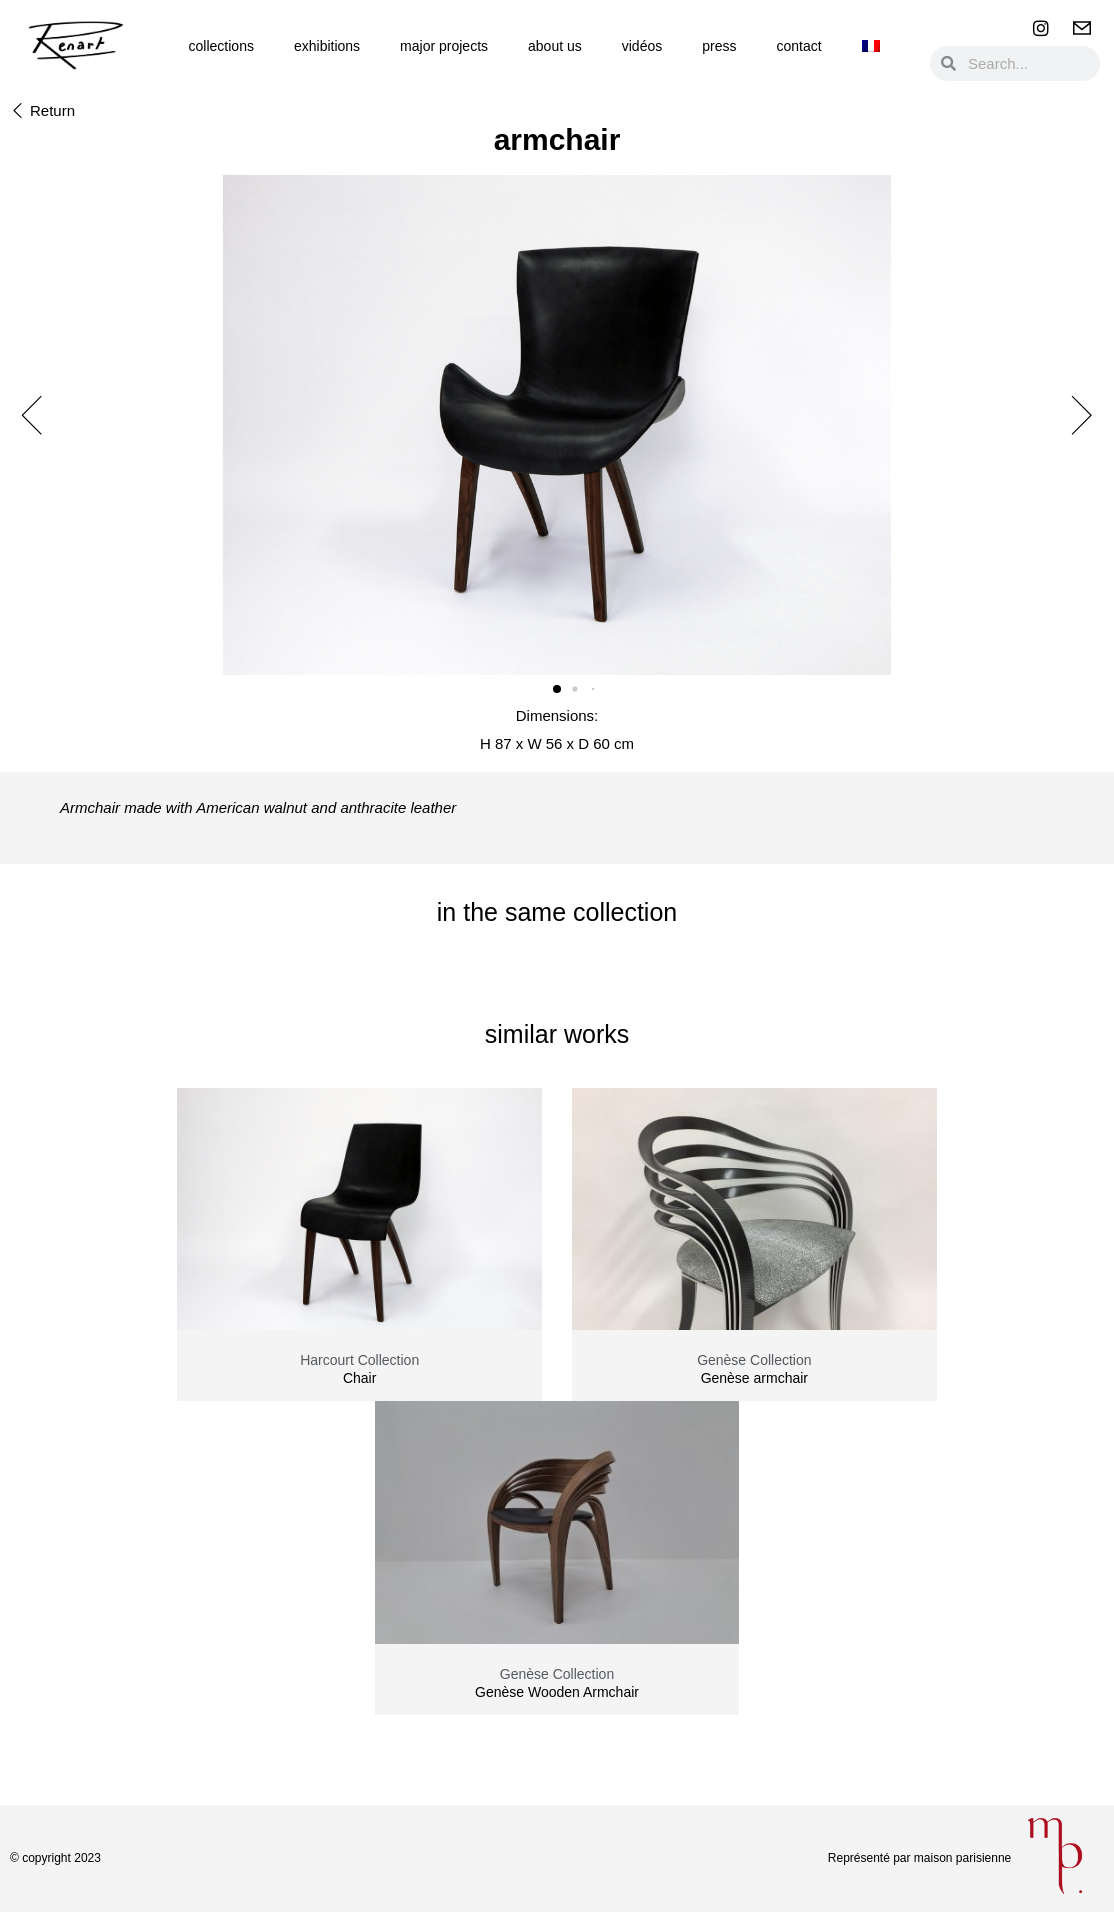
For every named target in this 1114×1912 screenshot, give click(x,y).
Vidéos (642, 46)
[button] (42, 111)
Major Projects (444, 46)
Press (719, 46)
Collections (221, 46)
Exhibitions (327, 46)
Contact (798, 46)
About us (555, 46)
